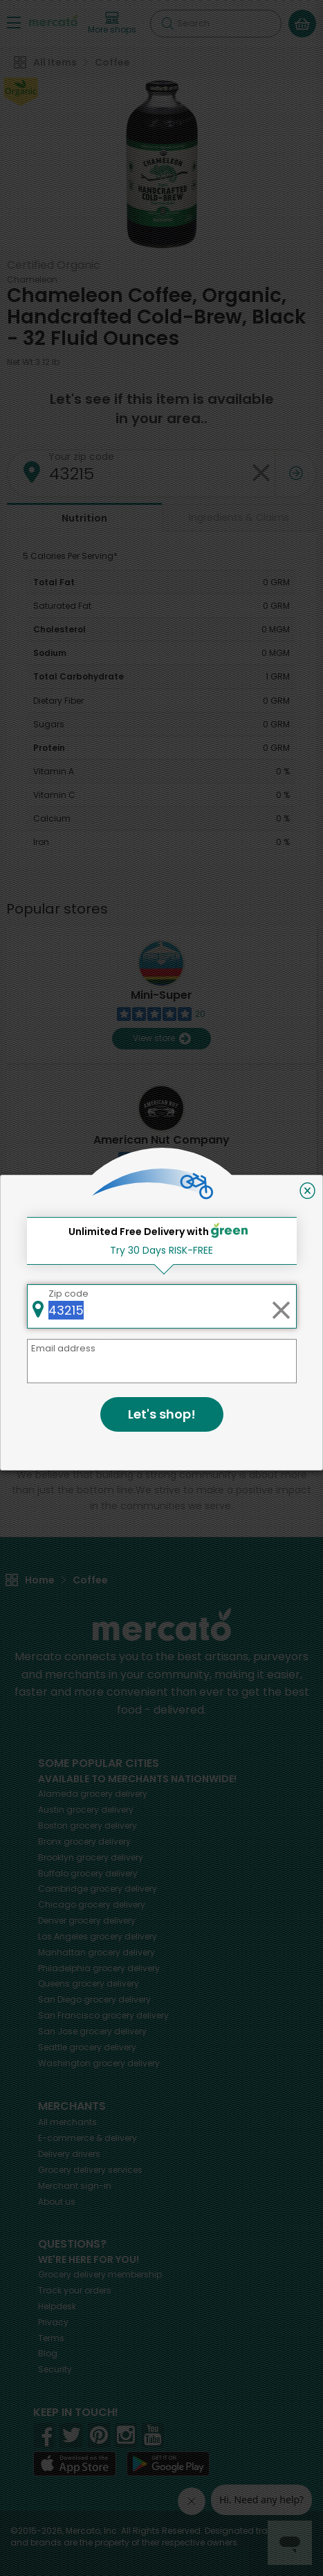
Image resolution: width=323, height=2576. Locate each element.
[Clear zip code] (281, 1306)
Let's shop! (162, 1414)
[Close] (307, 1190)
